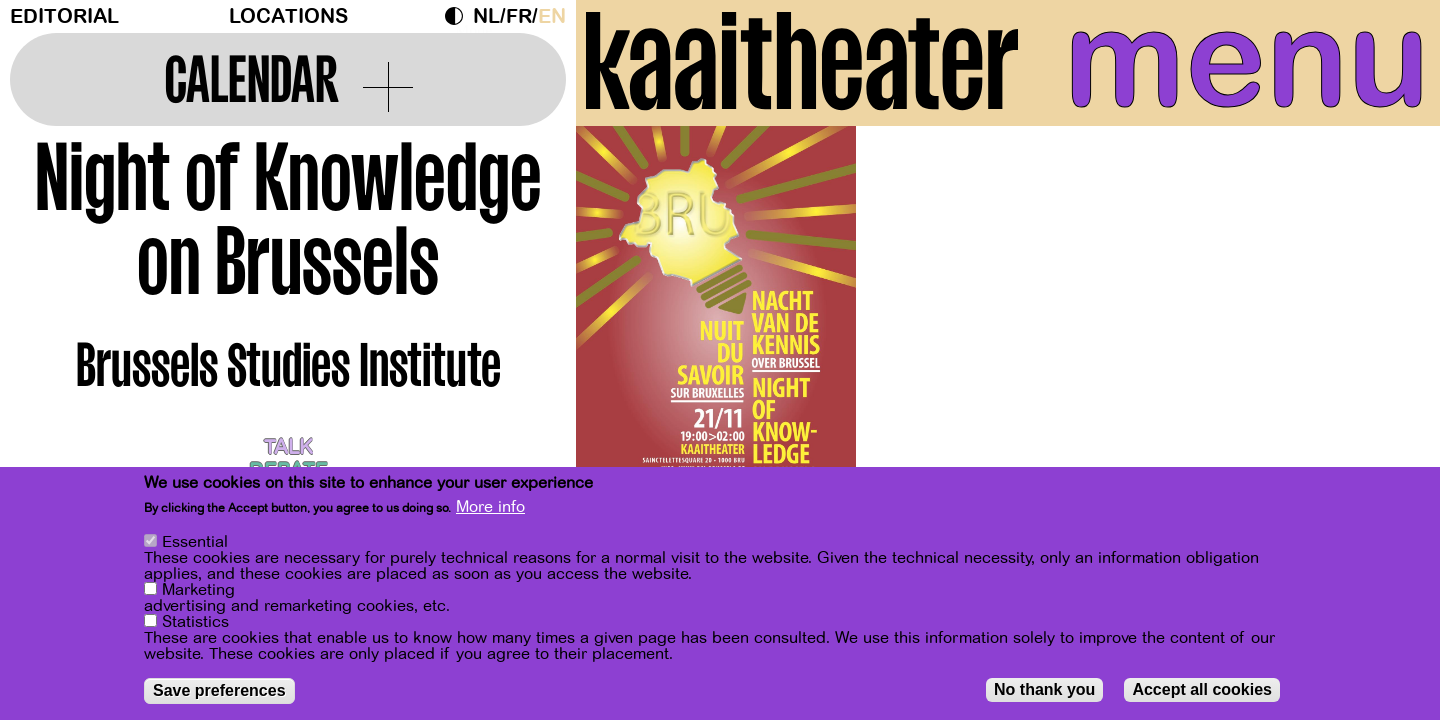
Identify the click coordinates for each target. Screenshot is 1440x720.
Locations (288, 16)
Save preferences (219, 690)
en (552, 16)
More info (490, 507)
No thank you (1044, 689)
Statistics (195, 622)
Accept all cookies (1202, 689)
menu (1247, 60)
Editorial (64, 16)
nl (486, 16)
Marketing (198, 590)
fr (519, 16)
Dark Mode (459, 16)
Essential (195, 542)
